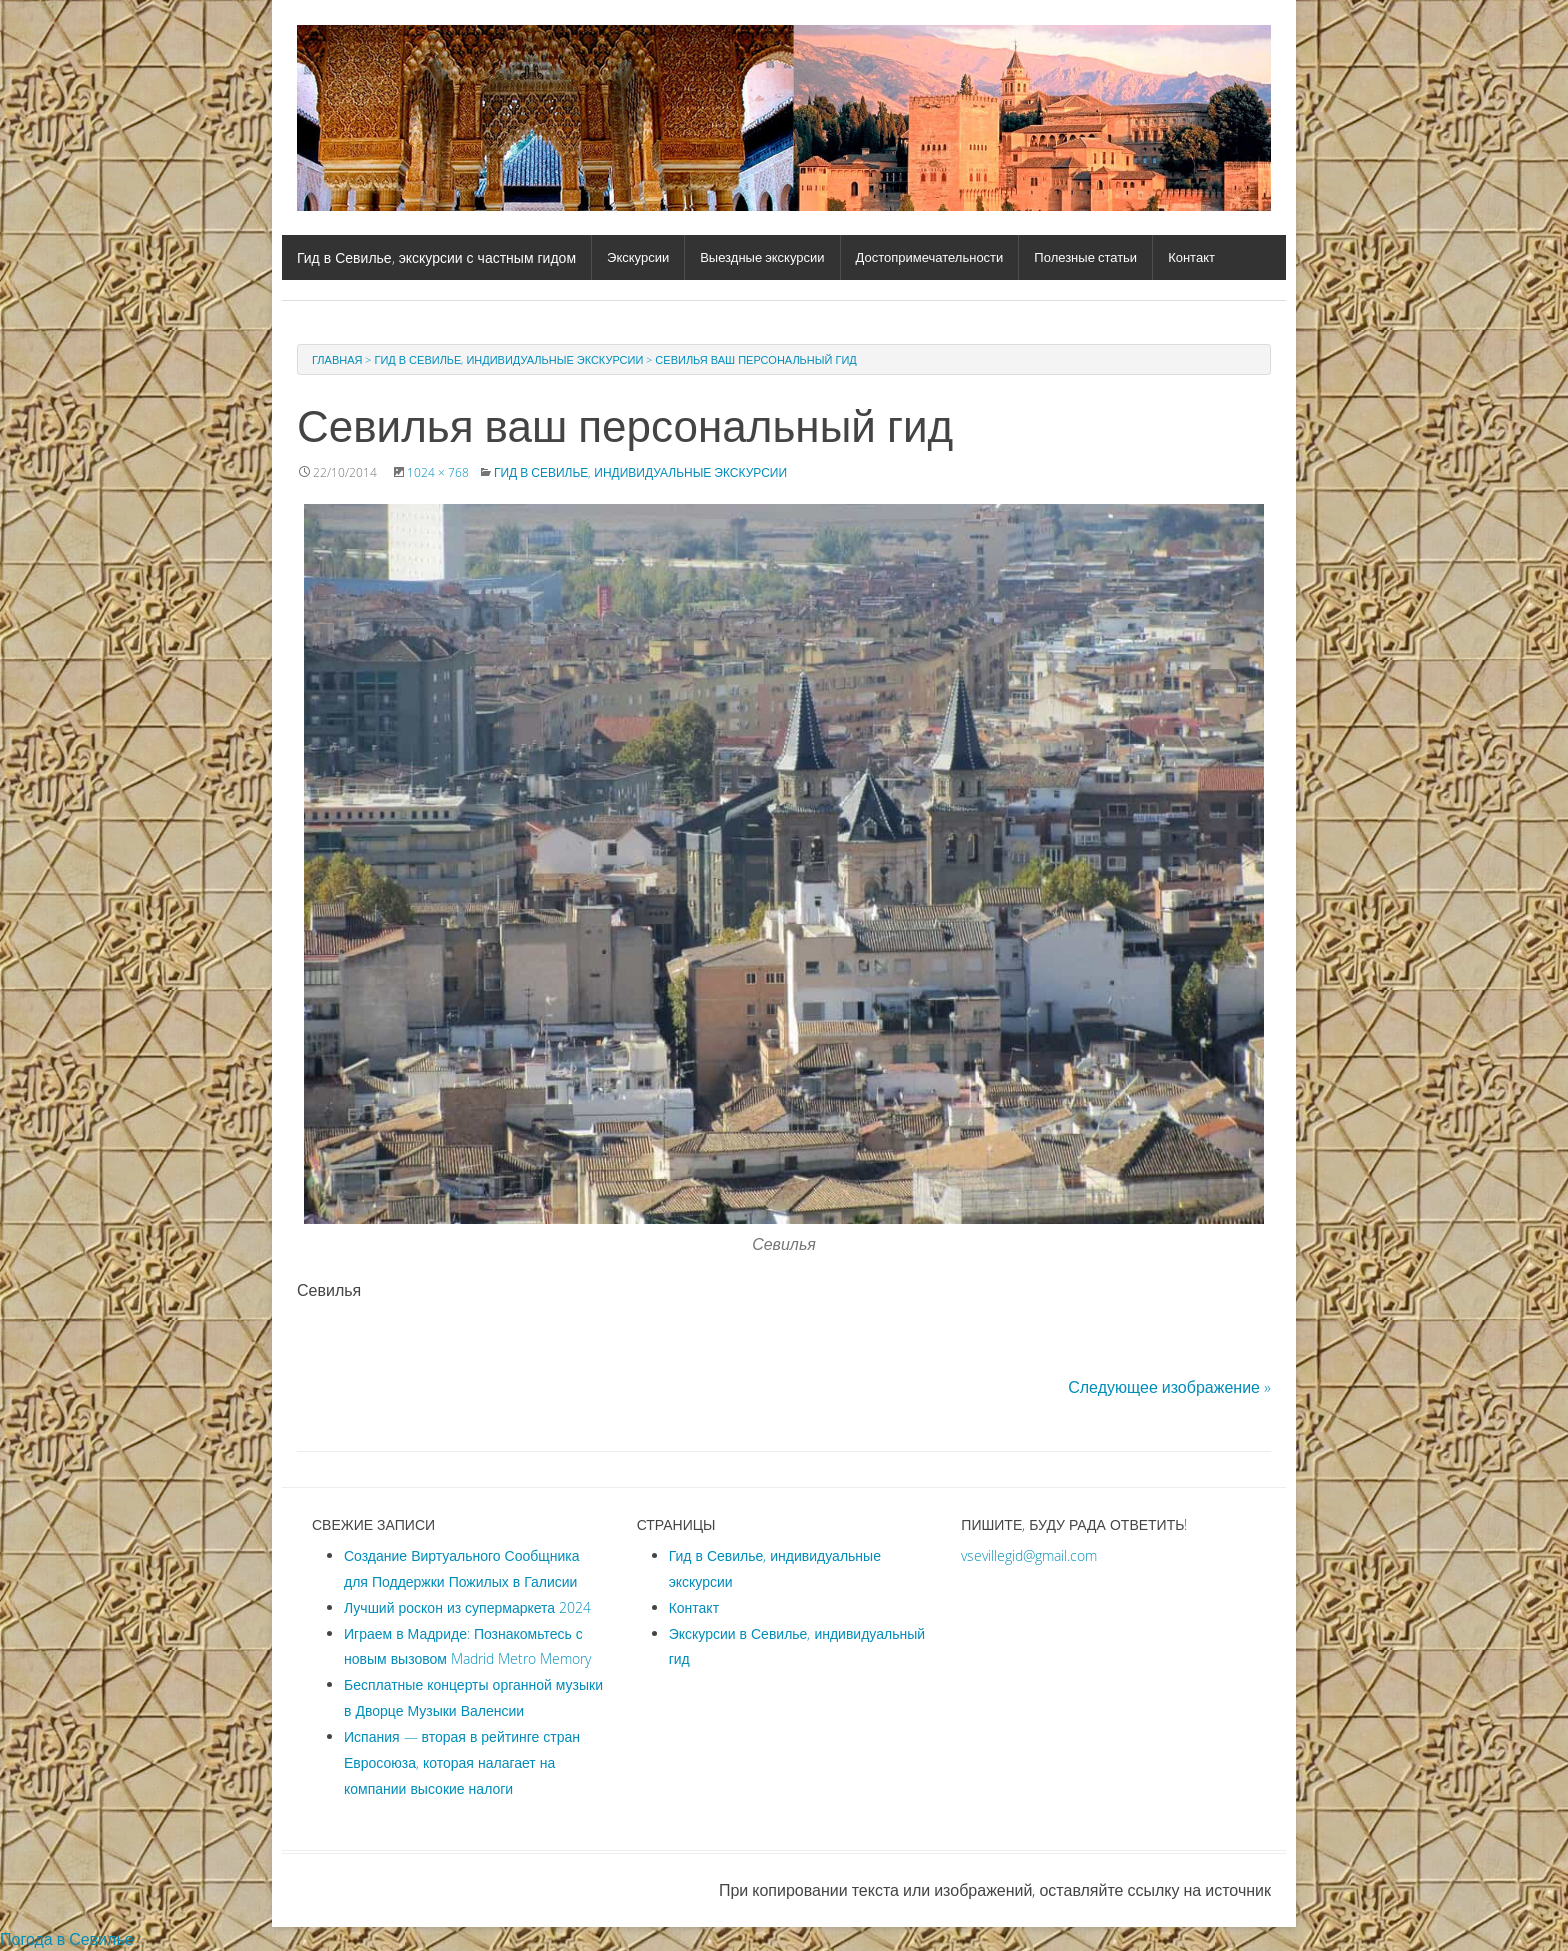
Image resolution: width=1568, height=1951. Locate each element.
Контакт (1191, 257)
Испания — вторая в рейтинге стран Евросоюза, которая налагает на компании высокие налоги (462, 1762)
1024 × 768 (438, 472)
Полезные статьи (1085, 257)
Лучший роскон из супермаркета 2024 (467, 1607)
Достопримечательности (930, 257)
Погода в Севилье (67, 1939)
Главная (337, 359)
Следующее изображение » (1169, 1387)
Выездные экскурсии (762, 257)
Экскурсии (638, 257)
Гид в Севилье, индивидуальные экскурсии (508, 359)
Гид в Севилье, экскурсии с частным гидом (436, 257)
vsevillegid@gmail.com (1029, 1555)
